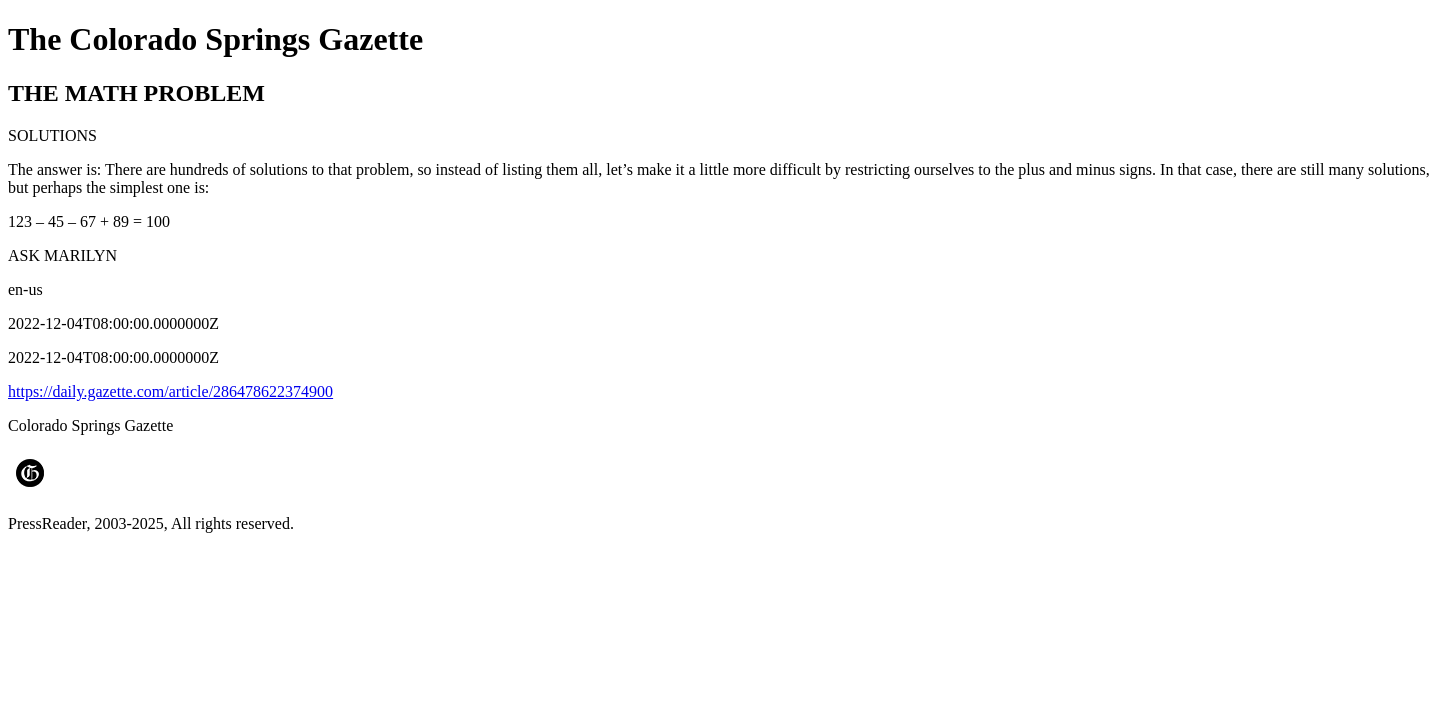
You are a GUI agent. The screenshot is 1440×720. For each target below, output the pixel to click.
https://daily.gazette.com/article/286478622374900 (170, 391)
